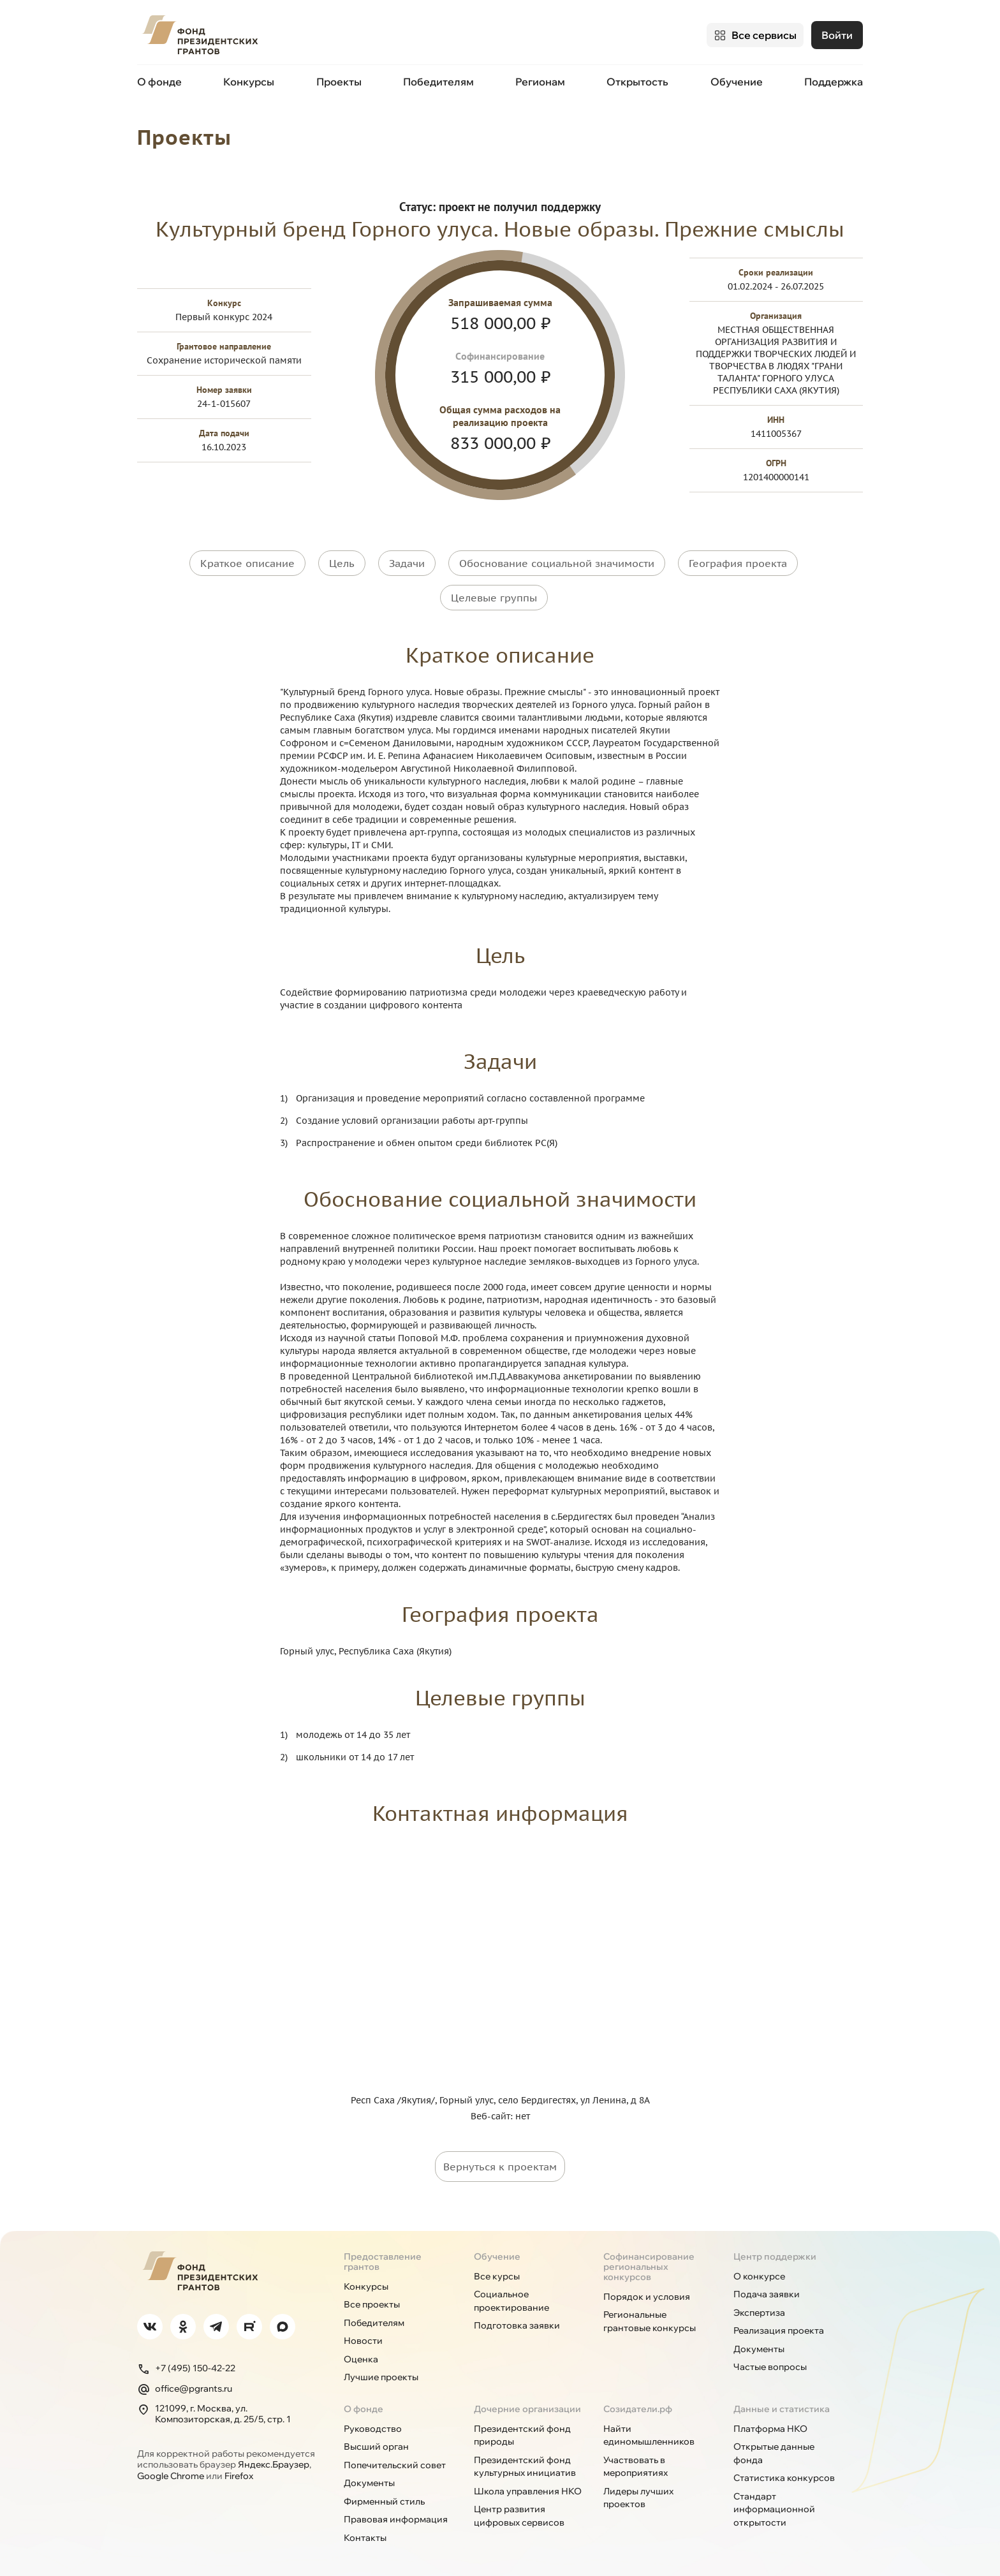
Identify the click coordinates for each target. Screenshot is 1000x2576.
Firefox (238, 2468)
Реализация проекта (778, 2323)
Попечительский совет (395, 2457)
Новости (363, 2333)
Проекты (339, 81)
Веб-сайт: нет (500, 2108)
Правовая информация (396, 2512)
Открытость (637, 81)
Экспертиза (759, 2305)
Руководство (373, 2421)
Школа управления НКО (528, 2483)
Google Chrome (170, 2468)
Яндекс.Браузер (273, 2457)
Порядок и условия (646, 2289)
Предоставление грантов (383, 2254)
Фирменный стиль (384, 2493)
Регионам (540, 81)
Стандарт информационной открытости (774, 2502)
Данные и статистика (781, 2401)
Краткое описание (247, 561)
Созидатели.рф (637, 2401)
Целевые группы (494, 593)
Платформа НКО (770, 2421)
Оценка (361, 2351)
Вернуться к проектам (500, 2159)
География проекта (738, 561)
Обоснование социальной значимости (556, 561)
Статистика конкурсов (784, 2471)
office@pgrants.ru (184, 2381)
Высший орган (376, 2439)
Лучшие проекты (381, 2370)
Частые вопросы (770, 2360)
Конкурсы (248, 81)
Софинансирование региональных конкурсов (649, 2259)
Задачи (407, 561)
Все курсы (497, 2268)
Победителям (438, 81)
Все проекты (372, 2297)
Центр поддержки (774, 2249)
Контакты (365, 2530)
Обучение (736, 81)
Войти (837, 35)
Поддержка (833, 81)
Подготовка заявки (517, 2318)
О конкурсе (759, 2268)
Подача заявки (766, 2287)
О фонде (159, 81)
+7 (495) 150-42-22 (186, 2361)
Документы (758, 2341)
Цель (342, 561)
